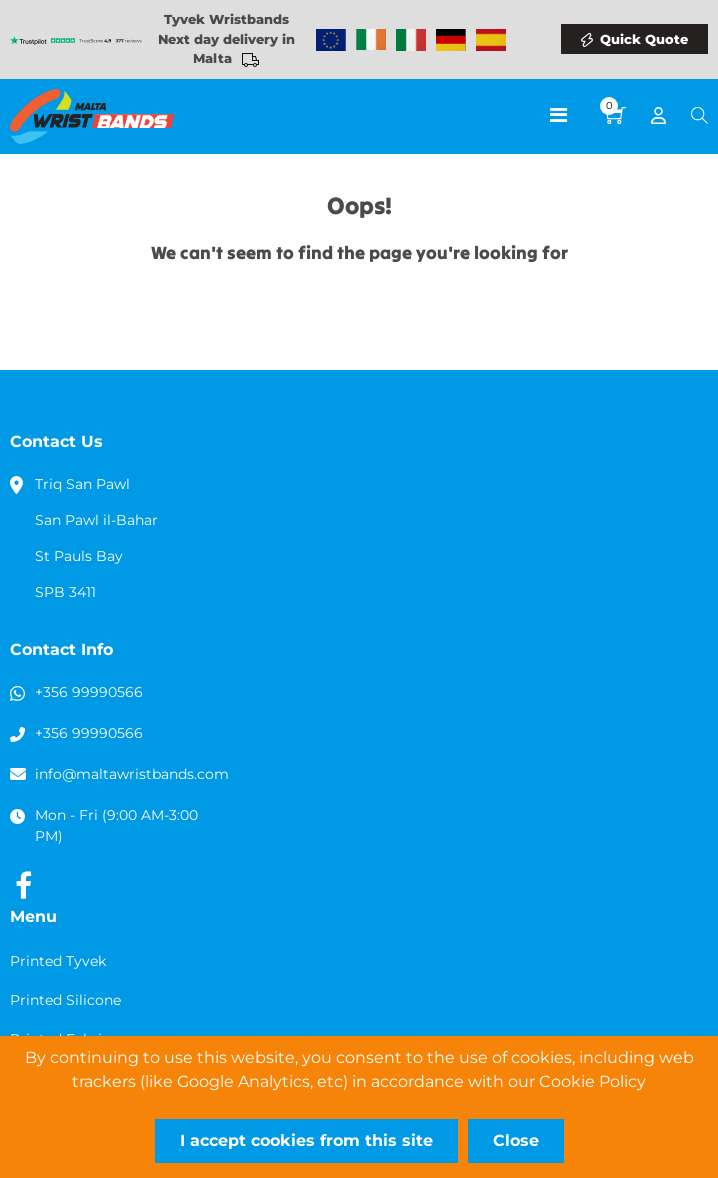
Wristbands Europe (331, 40)
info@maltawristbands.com (132, 774)
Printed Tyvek (58, 961)
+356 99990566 (89, 692)
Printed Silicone (65, 1000)
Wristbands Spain (491, 40)
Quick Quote (644, 39)
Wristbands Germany (451, 40)
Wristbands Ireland (371, 40)
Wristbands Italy (411, 40)
